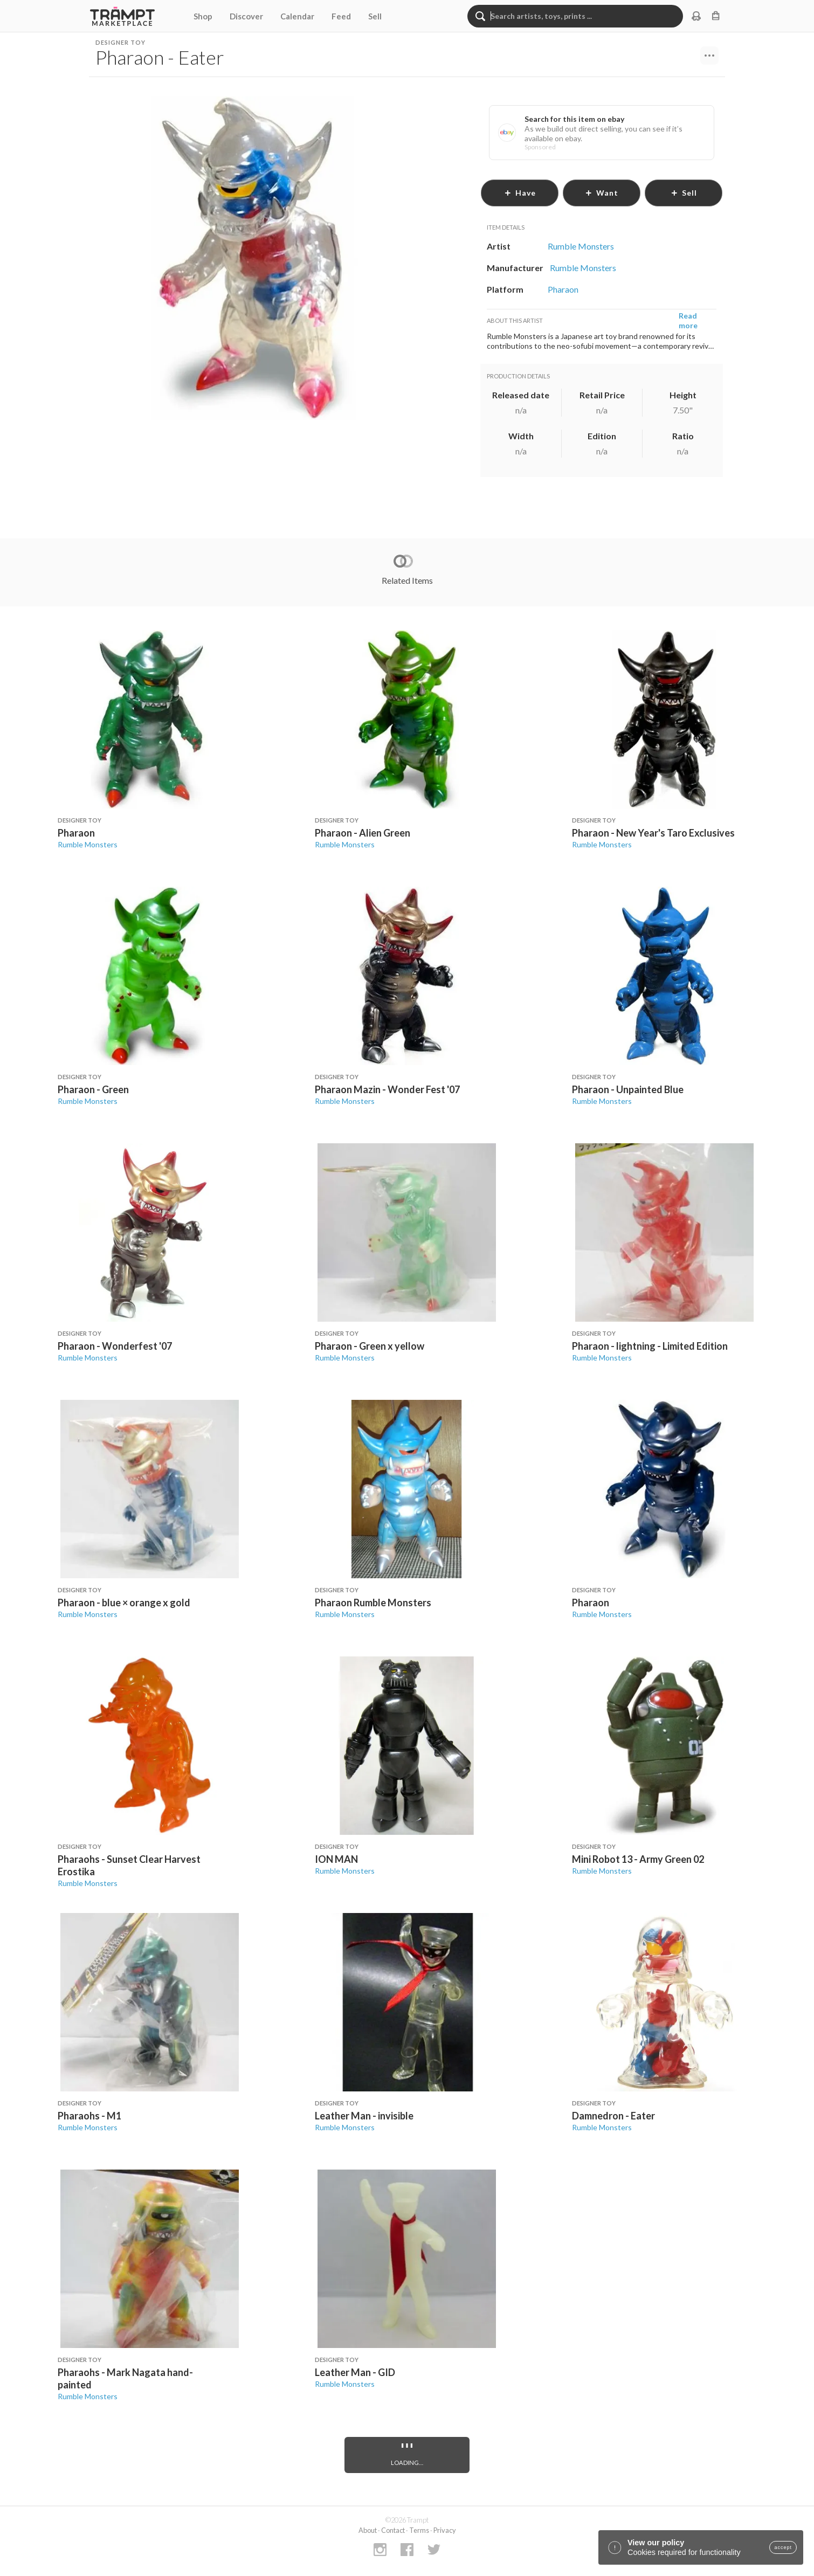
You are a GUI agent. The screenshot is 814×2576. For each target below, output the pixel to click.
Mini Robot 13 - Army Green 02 (638, 1859)
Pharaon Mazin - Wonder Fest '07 (387, 1089)
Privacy (444, 2530)
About (367, 2530)
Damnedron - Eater (613, 2116)
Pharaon (76, 833)
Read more (688, 320)
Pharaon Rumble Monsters (373, 1602)
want (601, 192)
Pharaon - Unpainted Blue (628, 1089)
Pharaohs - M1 (89, 2116)
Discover (246, 16)
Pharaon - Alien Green (362, 833)
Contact (393, 2530)
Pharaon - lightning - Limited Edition (650, 1346)
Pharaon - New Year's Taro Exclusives (653, 833)
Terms (419, 2530)
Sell (375, 16)
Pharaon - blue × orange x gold (124, 1602)
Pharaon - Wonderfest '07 (115, 1346)
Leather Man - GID (355, 2372)
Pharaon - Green (93, 1089)
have (520, 192)
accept (783, 2547)
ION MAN (336, 1859)
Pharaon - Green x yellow (369, 1346)
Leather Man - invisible (364, 2116)
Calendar (297, 16)
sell (684, 192)
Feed (341, 16)
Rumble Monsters (88, 844)
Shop (203, 16)
